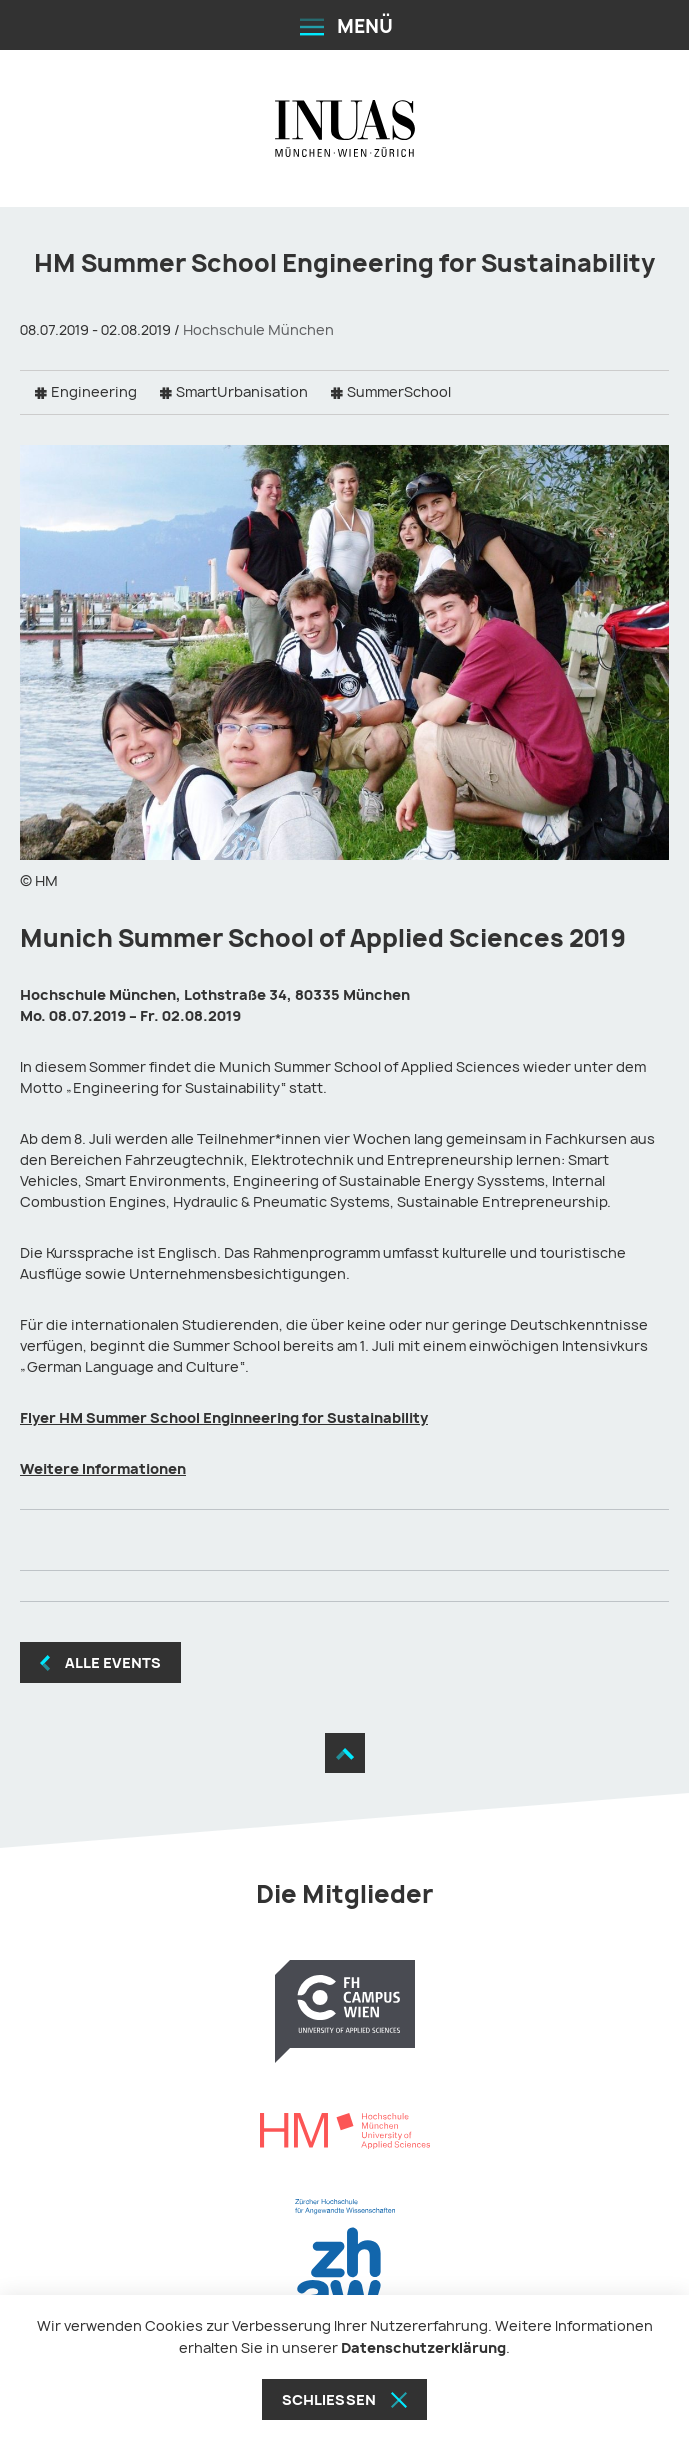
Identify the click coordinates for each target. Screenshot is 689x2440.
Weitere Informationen (103, 1468)
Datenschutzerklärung (423, 2347)
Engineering (94, 391)
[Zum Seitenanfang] (345, 1753)
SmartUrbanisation (242, 391)
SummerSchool (399, 391)
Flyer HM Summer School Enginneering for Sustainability (224, 1417)
